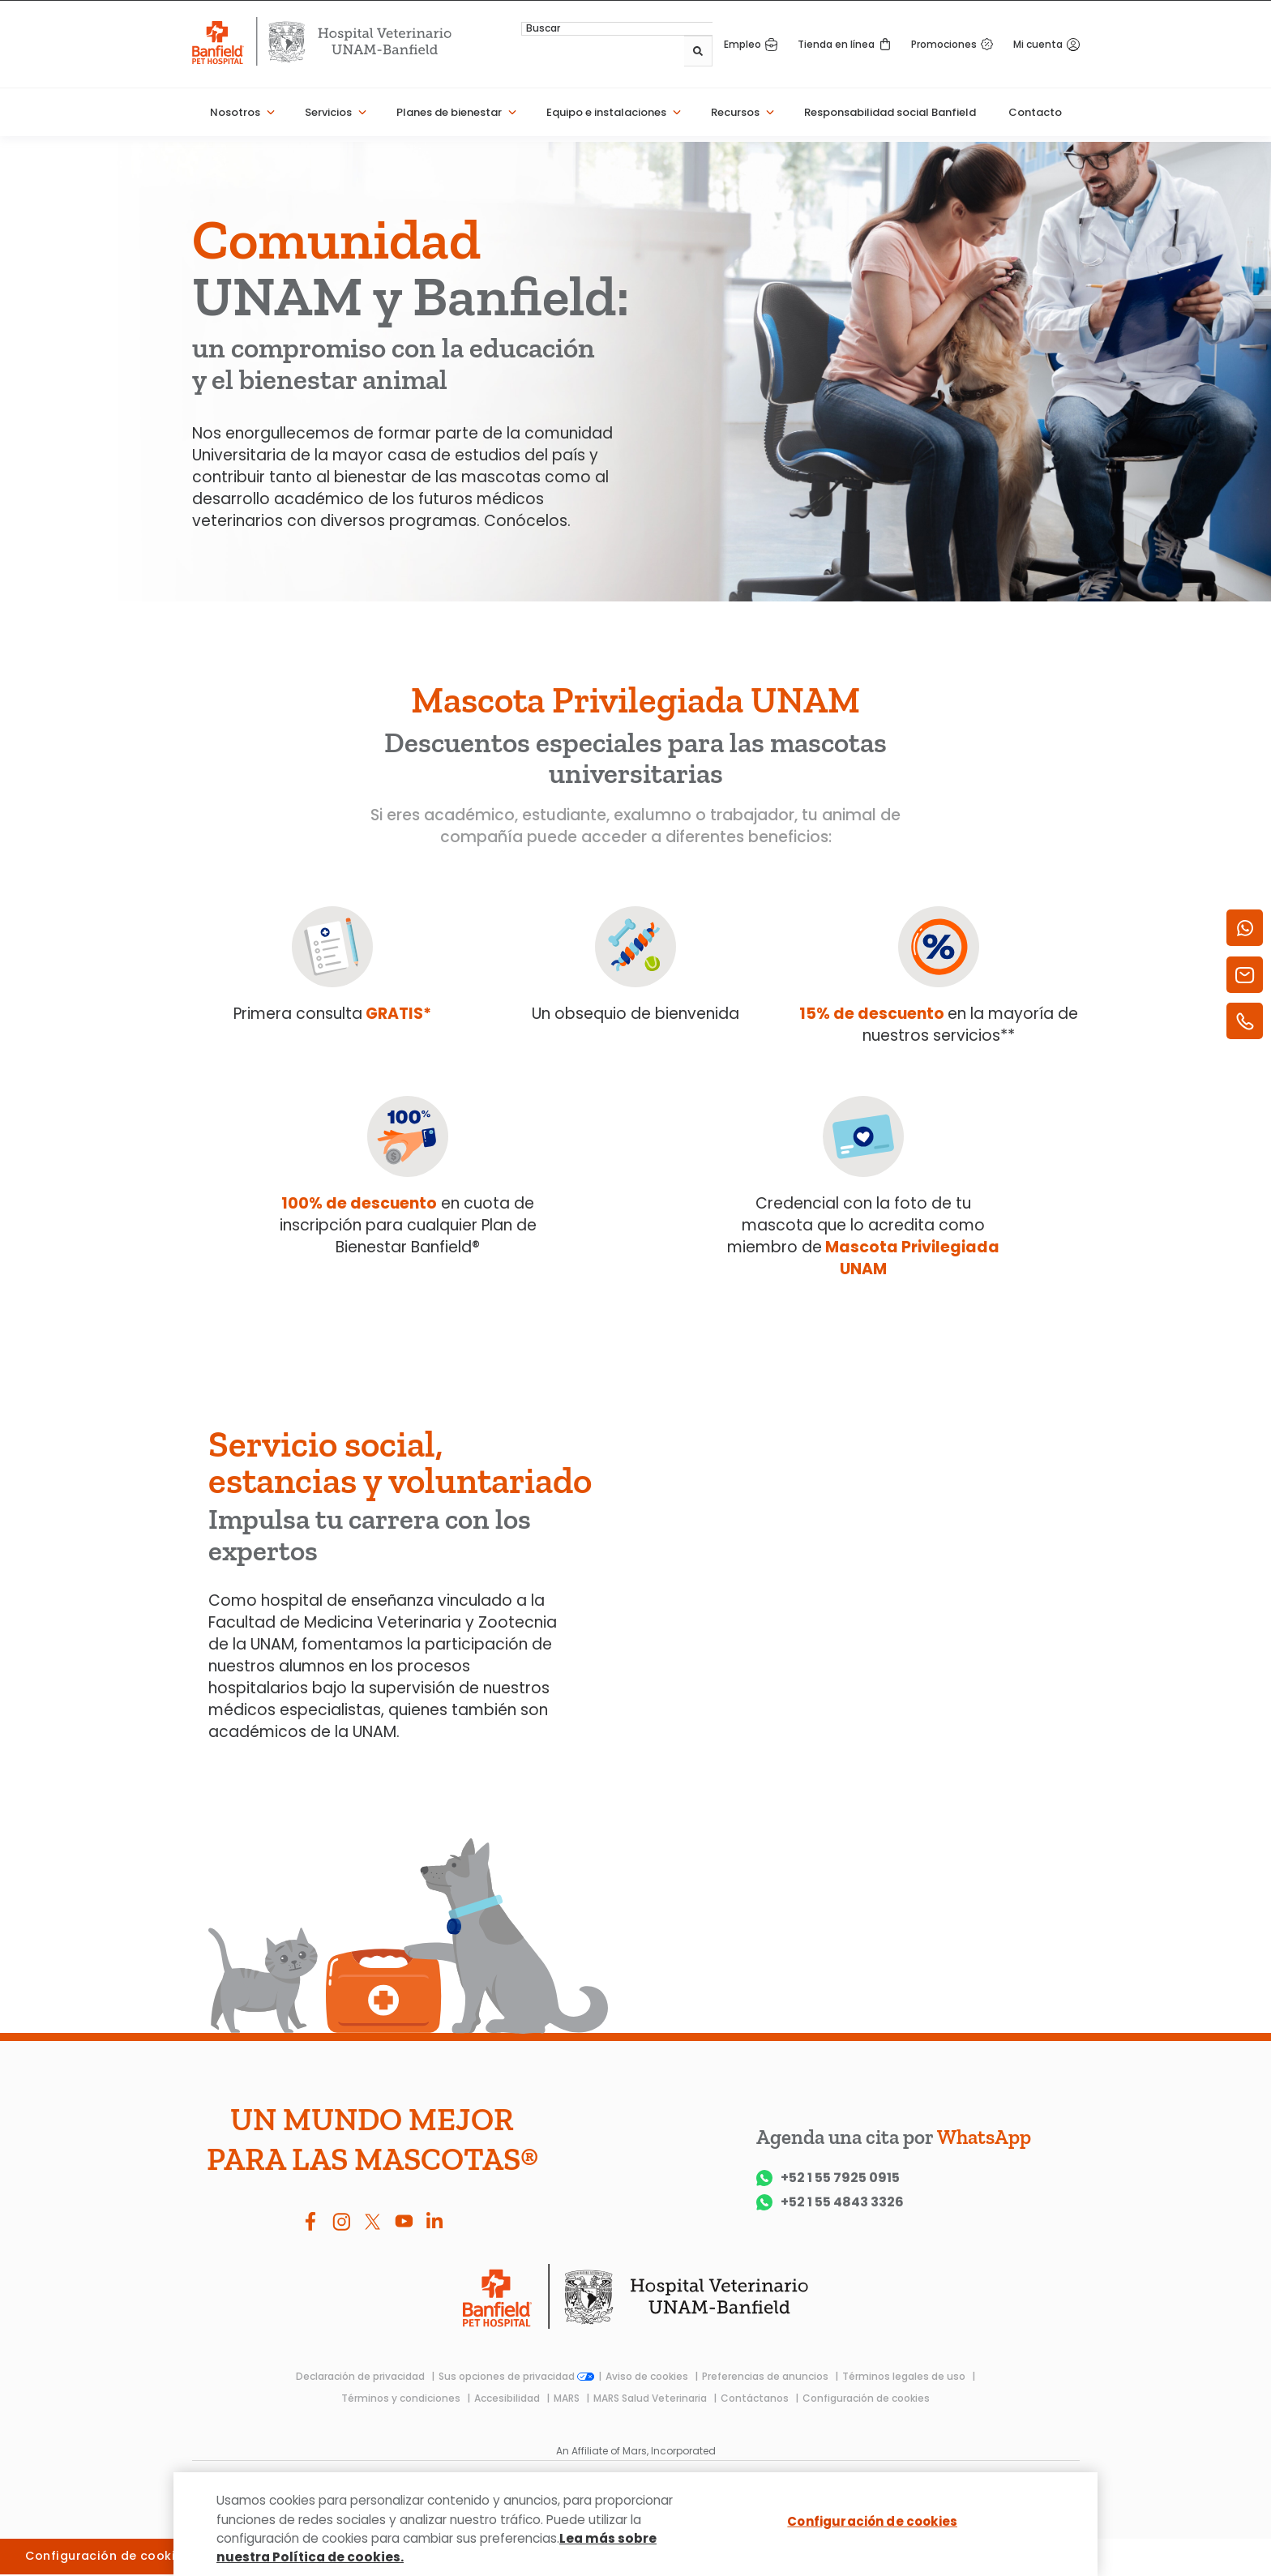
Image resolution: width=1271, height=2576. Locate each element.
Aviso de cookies (648, 2376)
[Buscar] (700, 51)
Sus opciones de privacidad (516, 2376)
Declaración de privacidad (361, 2376)
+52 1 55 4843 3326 (830, 2202)
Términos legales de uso (905, 2376)
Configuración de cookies (866, 2398)
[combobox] (664, 51)
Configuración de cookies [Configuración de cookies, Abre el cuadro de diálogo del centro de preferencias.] (872, 2522)
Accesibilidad (508, 2398)
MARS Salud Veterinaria (651, 2398)
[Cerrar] (1071, 2521)
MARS (568, 2398)
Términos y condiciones (402, 2398)
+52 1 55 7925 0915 (828, 2178)
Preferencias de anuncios (766, 2376)
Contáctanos (756, 2398)
